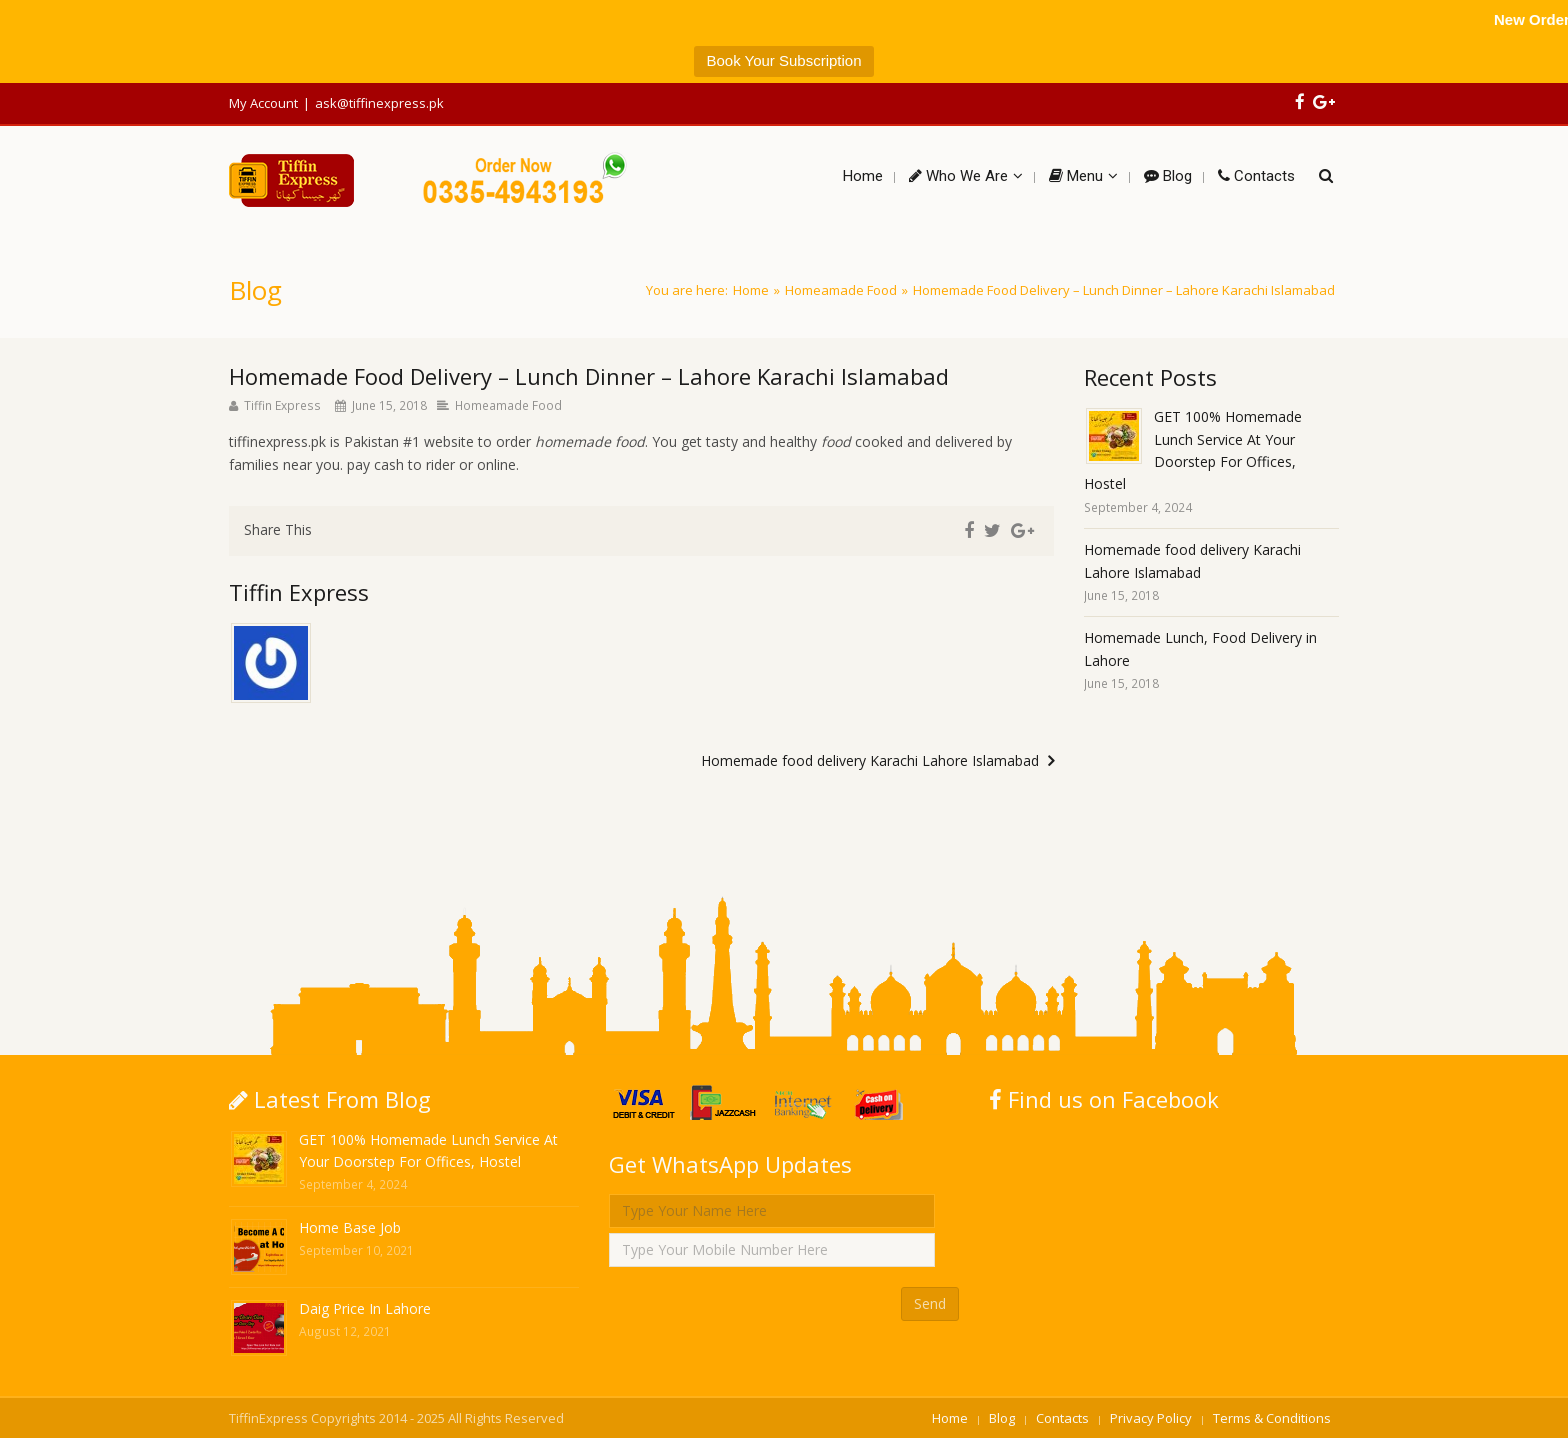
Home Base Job (350, 1227)
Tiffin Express (282, 405)
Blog (1002, 1418)
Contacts (1062, 1418)
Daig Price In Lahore (365, 1308)
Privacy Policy (1151, 1418)
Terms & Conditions (1272, 1418)
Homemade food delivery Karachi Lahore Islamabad (870, 760)
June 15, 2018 (389, 405)
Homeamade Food (841, 290)
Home (751, 290)
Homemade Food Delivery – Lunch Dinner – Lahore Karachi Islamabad (589, 376)
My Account (263, 103)
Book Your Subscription (783, 60)
